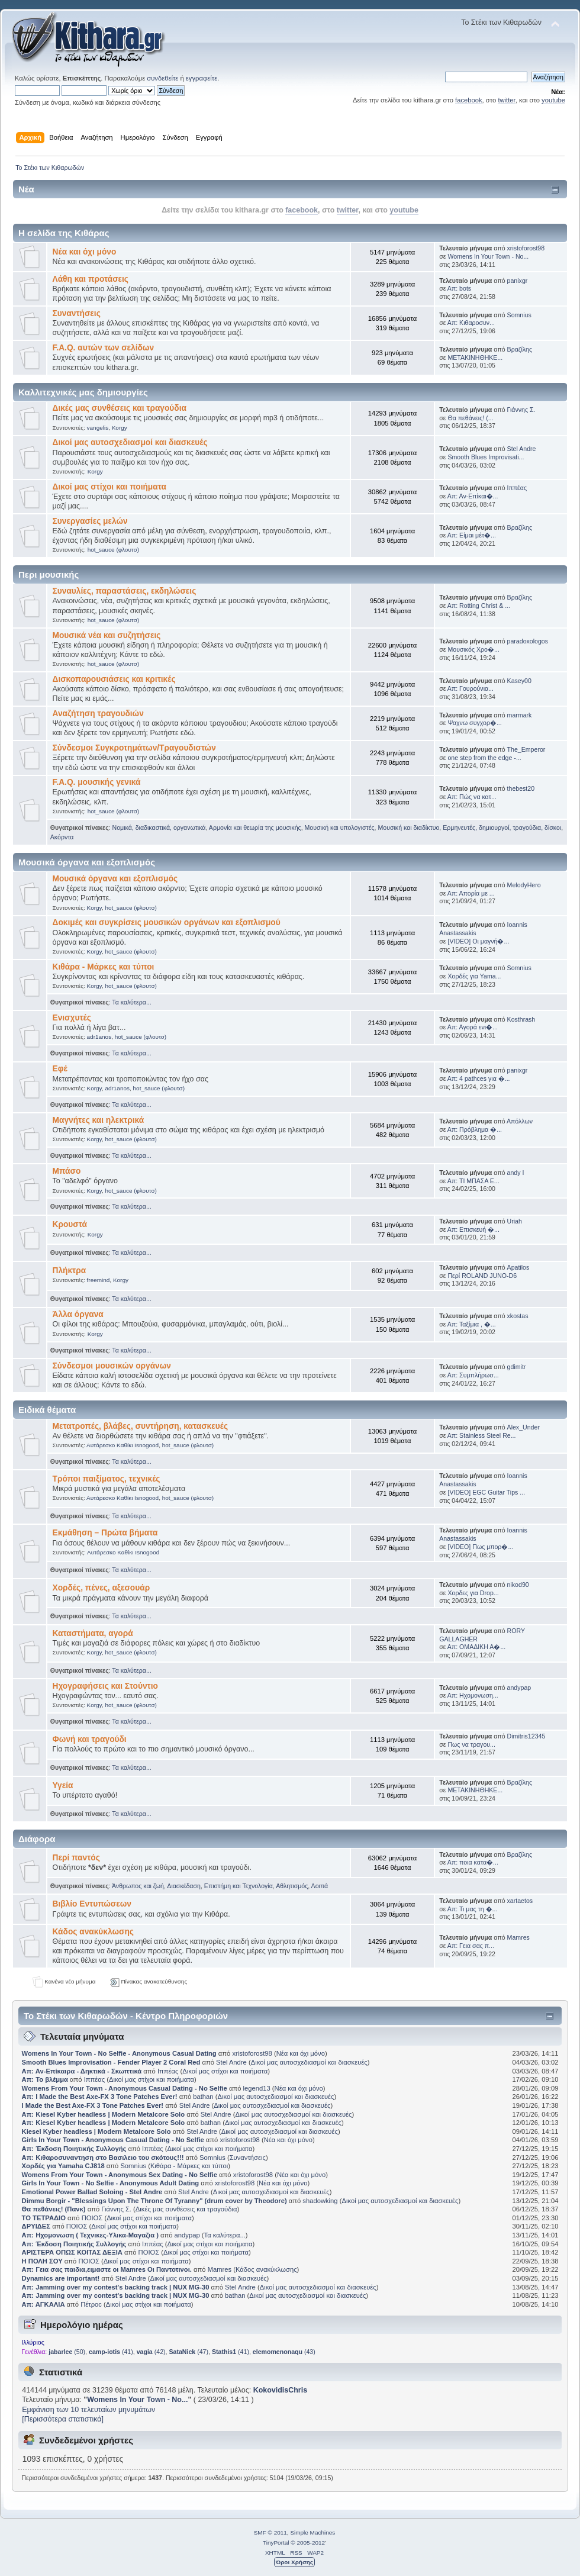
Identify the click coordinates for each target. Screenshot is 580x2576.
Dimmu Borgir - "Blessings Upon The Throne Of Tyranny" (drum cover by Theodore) (154, 2200)
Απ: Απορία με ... (471, 893)
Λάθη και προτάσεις (90, 279)
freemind (98, 1280)
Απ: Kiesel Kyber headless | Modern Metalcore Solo (104, 2114)
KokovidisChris (280, 2390)
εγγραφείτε (201, 78)
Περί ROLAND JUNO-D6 (482, 1275)
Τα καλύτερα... (131, 1002)
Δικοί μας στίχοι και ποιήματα (109, 486)
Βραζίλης (520, 349)
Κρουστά (70, 1224)
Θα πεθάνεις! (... (470, 417)
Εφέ (60, 1068)
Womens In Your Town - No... (488, 256)
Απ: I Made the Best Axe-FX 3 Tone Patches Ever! (100, 2096)
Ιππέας (517, 487)
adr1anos (99, 1036)
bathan (203, 2096)
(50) (67, 2351)
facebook (468, 100)
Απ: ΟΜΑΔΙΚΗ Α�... (476, 1646)
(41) (111, 2351)
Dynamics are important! (61, 2278)
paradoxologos (528, 641)
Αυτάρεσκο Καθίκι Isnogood (122, 1445)
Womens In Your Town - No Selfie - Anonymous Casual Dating (119, 2053)
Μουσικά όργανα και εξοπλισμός (115, 878)
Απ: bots (459, 288)
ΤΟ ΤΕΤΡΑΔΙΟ (44, 2217)
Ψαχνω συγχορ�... (474, 722)
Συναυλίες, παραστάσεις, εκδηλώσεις (124, 591)
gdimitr (516, 1366)
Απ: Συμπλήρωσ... (473, 1375)
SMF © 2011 (270, 2532)
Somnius (519, 314)
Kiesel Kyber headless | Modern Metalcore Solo (97, 2131)
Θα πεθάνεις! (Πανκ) (54, 2209)
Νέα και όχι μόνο (85, 251)
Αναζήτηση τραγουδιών (98, 713)
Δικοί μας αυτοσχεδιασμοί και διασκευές (130, 442)
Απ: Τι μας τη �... (472, 1908)
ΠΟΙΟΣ (92, 2217)
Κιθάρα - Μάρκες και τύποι (103, 966)
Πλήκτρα (69, 1270)
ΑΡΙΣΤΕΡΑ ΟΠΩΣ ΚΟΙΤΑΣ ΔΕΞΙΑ (72, 2252)
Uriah (514, 1221)
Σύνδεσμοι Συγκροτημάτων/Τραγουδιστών (134, 747)
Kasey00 (519, 680)
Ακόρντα (62, 837)
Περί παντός (76, 1857)
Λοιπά (319, 1885)
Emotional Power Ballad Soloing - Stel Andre (92, 2191)
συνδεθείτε (162, 78)
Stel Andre (521, 448)
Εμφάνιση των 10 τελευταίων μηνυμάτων (88, 2410)
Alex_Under (523, 1427)
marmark (519, 715)
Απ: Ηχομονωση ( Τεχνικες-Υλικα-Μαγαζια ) (90, 2235)
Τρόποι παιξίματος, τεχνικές (106, 1478)
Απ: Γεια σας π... (470, 1945)
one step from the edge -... (484, 757)
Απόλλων (520, 1121)
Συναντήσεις (77, 313)
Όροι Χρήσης (294, 2562)
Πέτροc (91, 2304)
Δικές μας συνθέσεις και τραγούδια (119, 408)
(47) (188, 2351)
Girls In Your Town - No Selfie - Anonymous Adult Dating (110, 2183)
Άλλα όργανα (78, 1314)
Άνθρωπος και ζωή (138, 1885)
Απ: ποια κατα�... (472, 1862)
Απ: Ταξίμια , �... (471, 1324)
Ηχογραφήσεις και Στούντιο (105, 1686)
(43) (284, 2351)
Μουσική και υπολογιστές (340, 827)
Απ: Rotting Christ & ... (478, 605)
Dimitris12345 (526, 1736)
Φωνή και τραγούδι (90, 1739)
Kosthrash (521, 1019)
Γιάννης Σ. (521, 409)
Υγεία (63, 1785)
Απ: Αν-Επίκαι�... (472, 496)
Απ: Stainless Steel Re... (481, 1435)
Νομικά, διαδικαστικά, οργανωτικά (159, 827)
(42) (151, 2351)
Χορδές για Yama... (474, 976)
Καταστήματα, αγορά (93, 1633)
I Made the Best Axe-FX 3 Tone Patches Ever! (92, 2105)
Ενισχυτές (72, 1017)
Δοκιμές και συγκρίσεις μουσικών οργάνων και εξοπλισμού (167, 922)
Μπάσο (67, 1171)
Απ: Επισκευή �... (473, 1229)
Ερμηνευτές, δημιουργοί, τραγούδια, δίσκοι (502, 827)
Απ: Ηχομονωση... (472, 1695)
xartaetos (520, 1900)
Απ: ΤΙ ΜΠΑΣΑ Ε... (473, 1180)
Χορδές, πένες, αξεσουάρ (101, 1587)
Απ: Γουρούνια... (470, 688)
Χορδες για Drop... (472, 1592)
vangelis (98, 427)
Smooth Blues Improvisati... (485, 457)
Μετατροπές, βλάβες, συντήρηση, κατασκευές (140, 1426)
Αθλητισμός (292, 1885)
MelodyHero (524, 884)
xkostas (518, 1315)
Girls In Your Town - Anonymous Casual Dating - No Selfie (113, 2139)
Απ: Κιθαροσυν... (471, 322)
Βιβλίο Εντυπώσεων (92, 1903)
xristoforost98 (526, 248)
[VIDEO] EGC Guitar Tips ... (486, 1492)
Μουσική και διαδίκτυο (408, 827)
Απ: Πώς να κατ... (472, 796)
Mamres (518, 1937)
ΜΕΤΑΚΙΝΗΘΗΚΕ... (474, 357)
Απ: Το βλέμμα (46, 2079)
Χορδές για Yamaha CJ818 (63, 2165)
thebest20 (521, 788)
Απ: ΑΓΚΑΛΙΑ (43, 2304)
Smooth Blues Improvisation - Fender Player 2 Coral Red (111, 2062)
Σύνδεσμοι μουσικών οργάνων (112, 1365)
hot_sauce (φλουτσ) (113, 549)
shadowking (319, 2200)
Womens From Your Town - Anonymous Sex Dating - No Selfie (119, 2174)
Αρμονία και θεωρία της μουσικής (255, 827)
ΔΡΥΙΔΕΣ (36, 2226)
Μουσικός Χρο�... (473, 649)
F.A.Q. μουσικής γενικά (97, 782)
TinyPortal (276, 2542)
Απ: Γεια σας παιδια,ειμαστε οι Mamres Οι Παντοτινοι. (107, 2269)
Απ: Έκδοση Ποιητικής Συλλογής (74, 2148)
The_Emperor (526, 749)
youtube (553, 100)
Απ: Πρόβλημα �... (474, 1129)
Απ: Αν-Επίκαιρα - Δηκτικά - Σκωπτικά (83, 2071)
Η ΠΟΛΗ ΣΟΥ (42, 2261)
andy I (515, 1172)
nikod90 (518, 1584)
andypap (519, 1687)
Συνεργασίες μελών (90, 521)
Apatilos (518, 1267)
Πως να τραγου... (471, 1744)
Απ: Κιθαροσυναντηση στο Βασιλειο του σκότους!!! (103, 2157)
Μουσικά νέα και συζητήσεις (107, 635)
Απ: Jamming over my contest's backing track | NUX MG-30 (116, 2287)
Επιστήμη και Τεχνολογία (238, 1885)
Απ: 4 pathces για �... (478, 1078)
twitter (506, 100)
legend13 (256, 2088)
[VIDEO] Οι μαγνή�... (478, 941)
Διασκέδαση (184, 1885)
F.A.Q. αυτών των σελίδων (103, 347)
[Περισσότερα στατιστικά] (63, 2419)
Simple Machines (312, 2532)
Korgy (119, 427)
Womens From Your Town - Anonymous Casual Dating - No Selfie (124, 2088)
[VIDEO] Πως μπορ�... (480, 1546)
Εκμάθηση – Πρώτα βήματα (105, 1532)
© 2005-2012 (308, 2542)
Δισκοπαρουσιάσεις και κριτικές (114, 679)
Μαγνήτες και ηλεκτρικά (98, 1120)
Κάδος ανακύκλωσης (93, 1931)
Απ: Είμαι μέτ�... (471, 535)
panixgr (517, 280)
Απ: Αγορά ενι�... (472, 1027)
